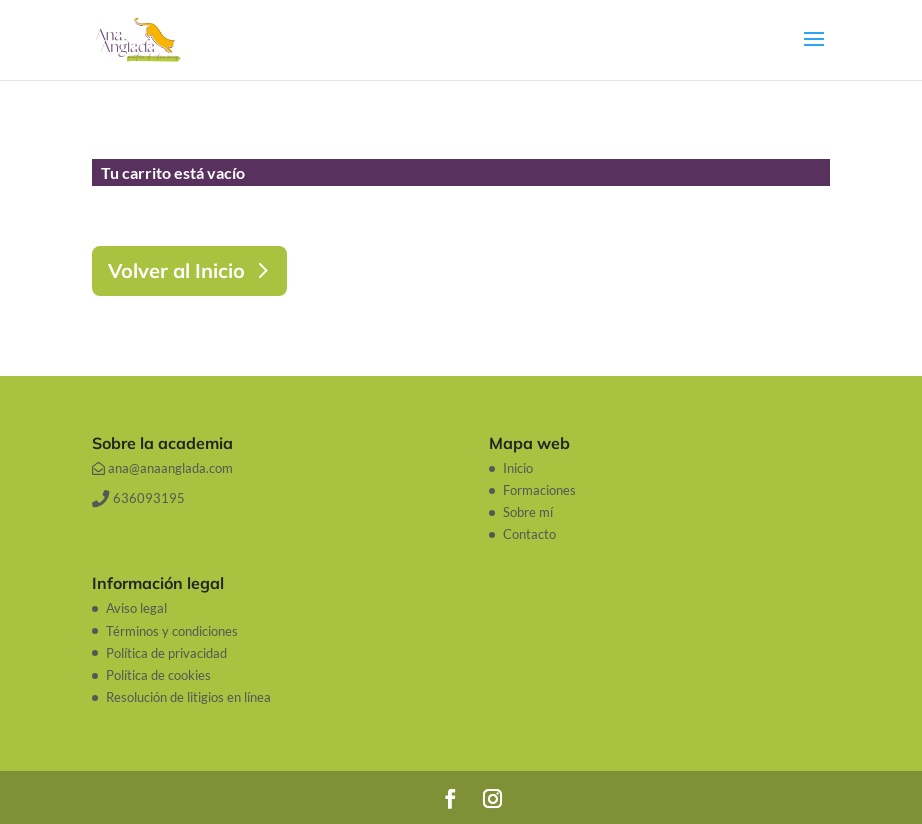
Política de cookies (158, 675)
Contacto (529, 534)
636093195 (138, 498)
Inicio (518, 468)
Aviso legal (136, 608)
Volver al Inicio (176, 270)
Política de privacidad (166, 653)
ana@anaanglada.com (162, 468)
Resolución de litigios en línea (188, 697)
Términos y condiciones (172, 631)
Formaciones (539, 490)
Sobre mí (528, 512)
